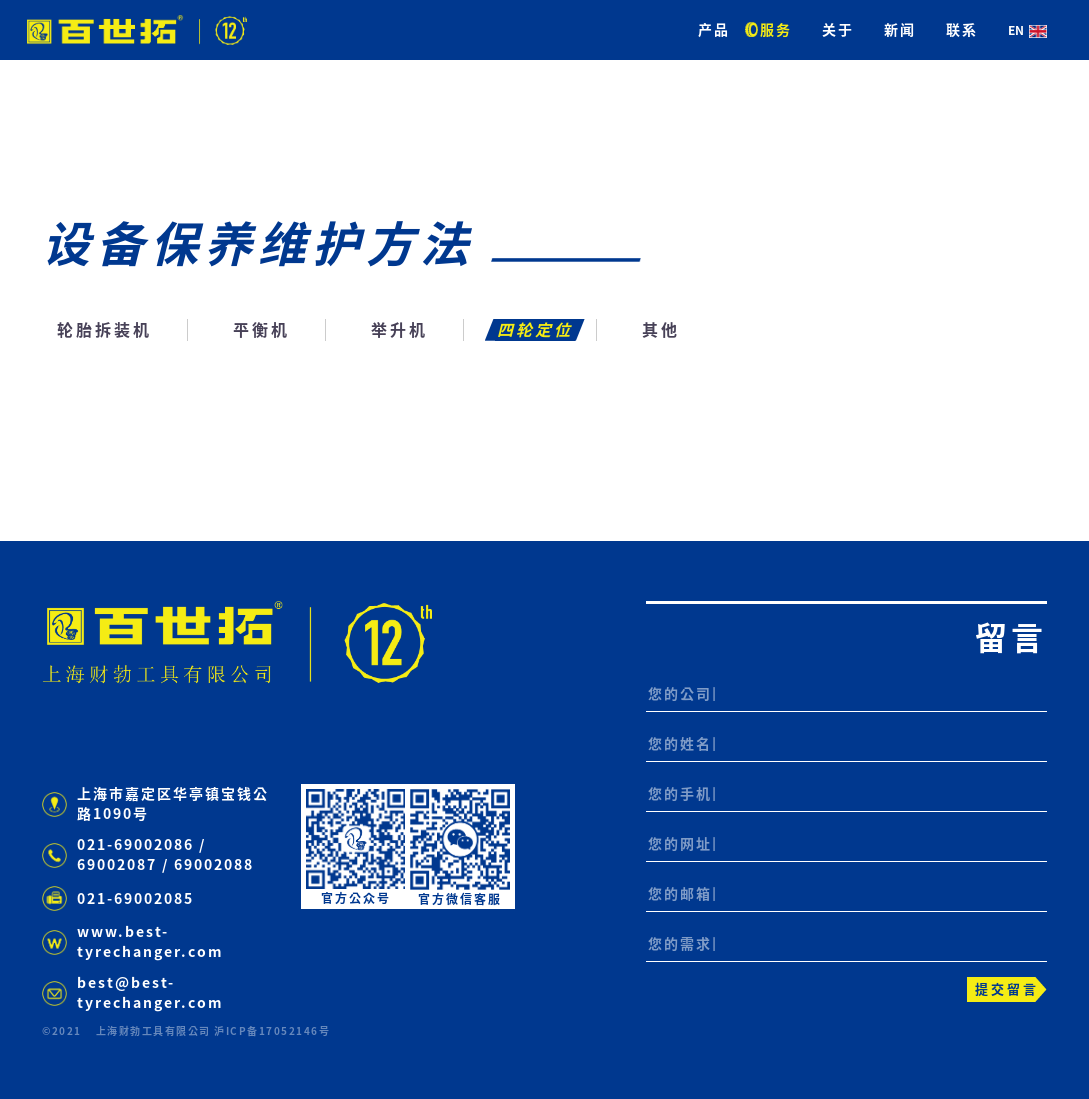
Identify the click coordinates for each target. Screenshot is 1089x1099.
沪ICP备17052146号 (272, 1031)
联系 (962, 30)
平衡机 (261, 330)
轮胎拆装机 (104, 330)
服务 (776, 30)
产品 (714, 30)
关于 (838, 30)
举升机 (399, 330)
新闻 (900, 30)
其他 (661, 330)
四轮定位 (535, 330)
